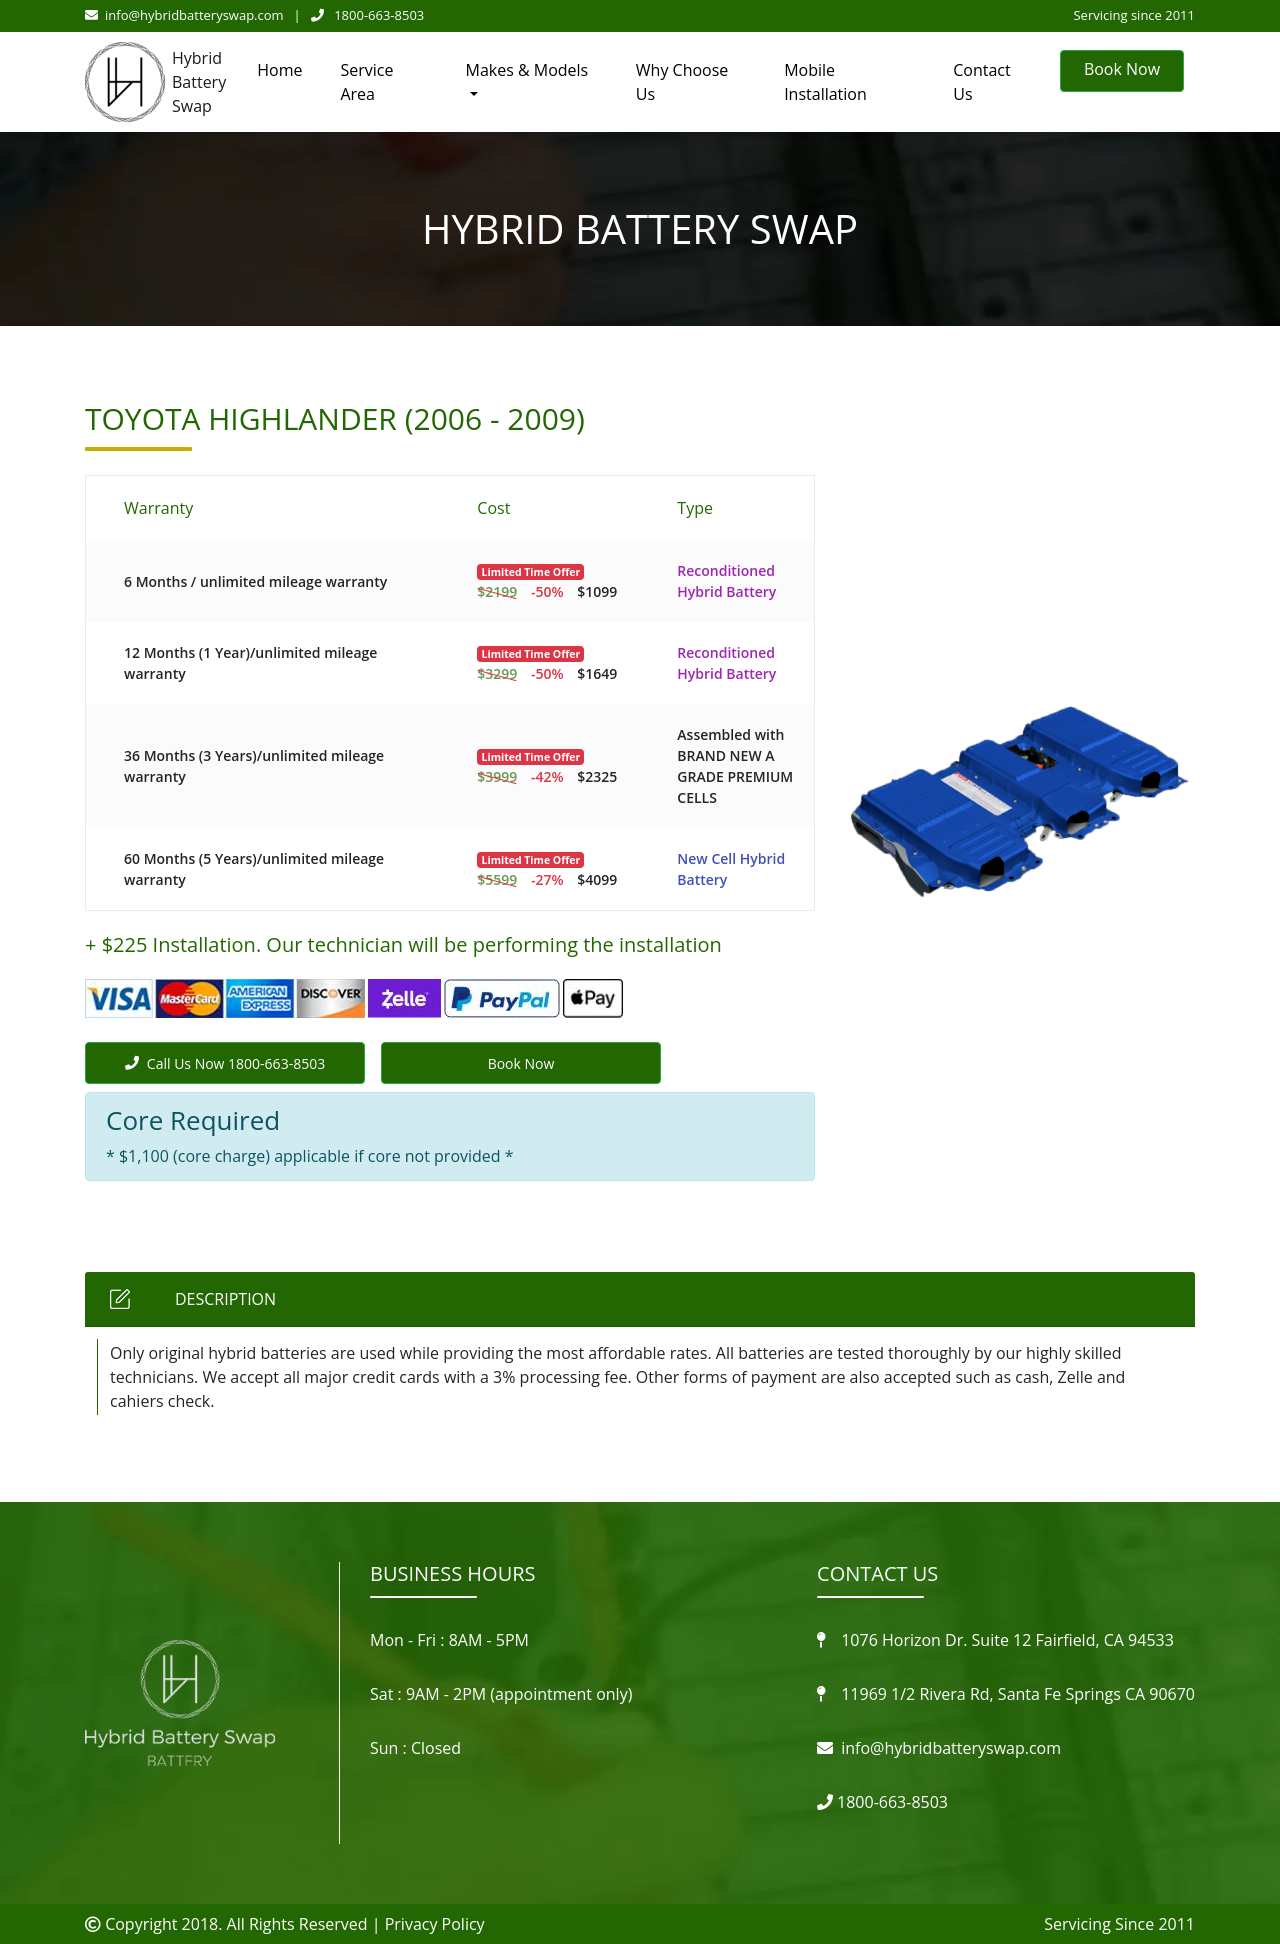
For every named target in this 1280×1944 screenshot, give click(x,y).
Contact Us (981, 82)
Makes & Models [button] (527, 70)
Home (279, 70)
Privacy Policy (435, 1924)
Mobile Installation (825, 82)
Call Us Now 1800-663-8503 (225, 1063)
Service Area (366, 82)
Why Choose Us (682, 82)
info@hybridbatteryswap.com (184, 15)
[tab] (640, 1299)
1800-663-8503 (368, 15)
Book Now (1122, 69)
